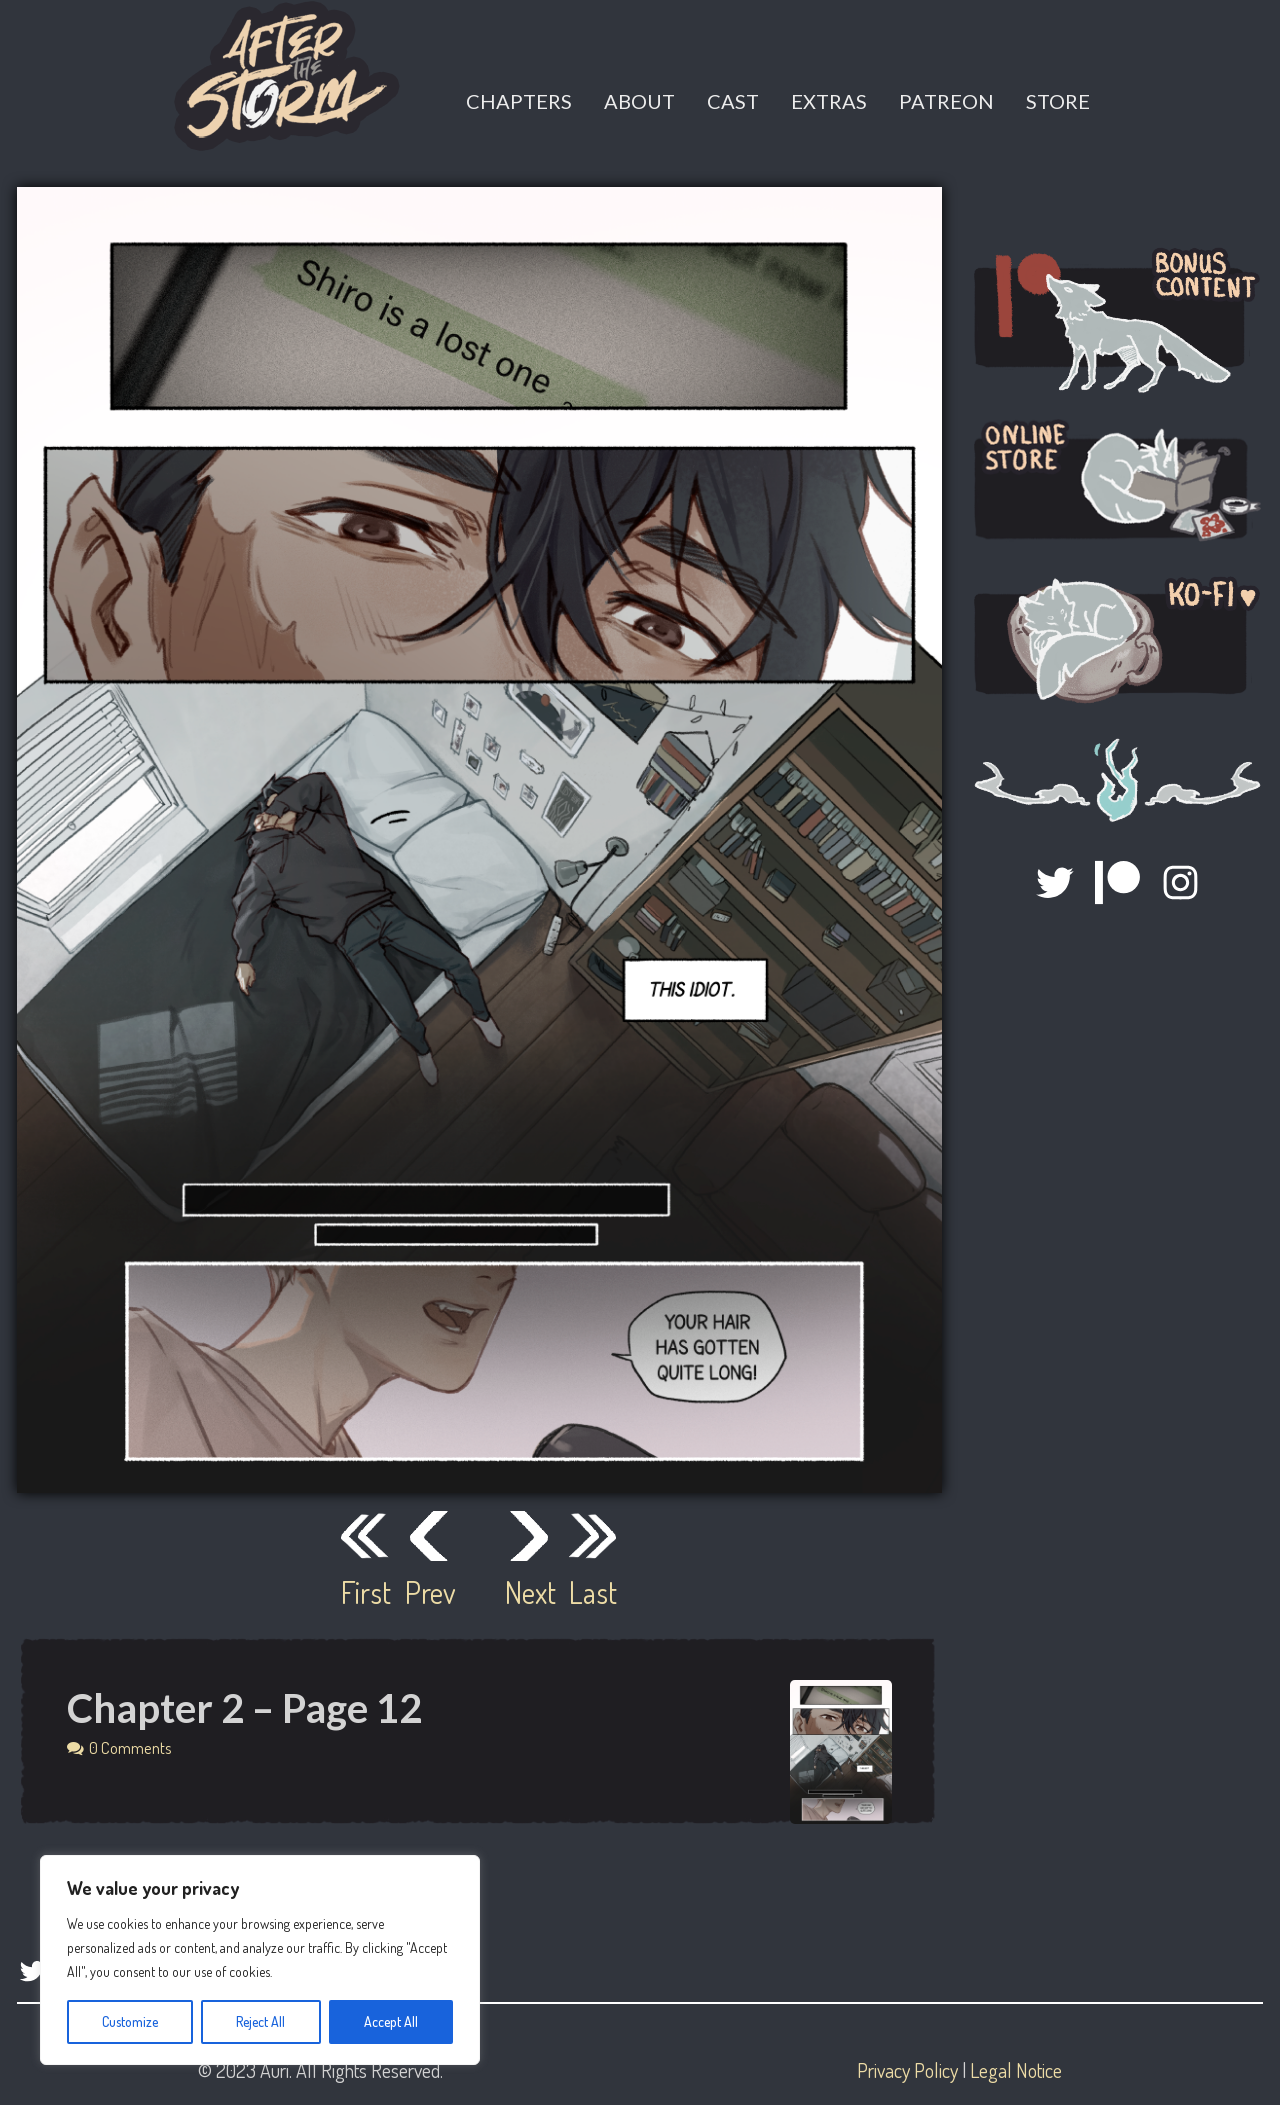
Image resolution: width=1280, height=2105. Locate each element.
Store (1058, 101)
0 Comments (130, 1747)
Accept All (391, 2021)
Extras (829, 101)
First (365, 1592)
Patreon (946, 101)
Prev (429, 1592)
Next (529, 1592)
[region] (260, 1960)
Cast (733, 101)
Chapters (519, 101)
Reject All (260, 2021)
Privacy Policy (907, 2070)
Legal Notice (1016, 2070)
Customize (130, 2021)
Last (593, 1592)
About (639, 101)
